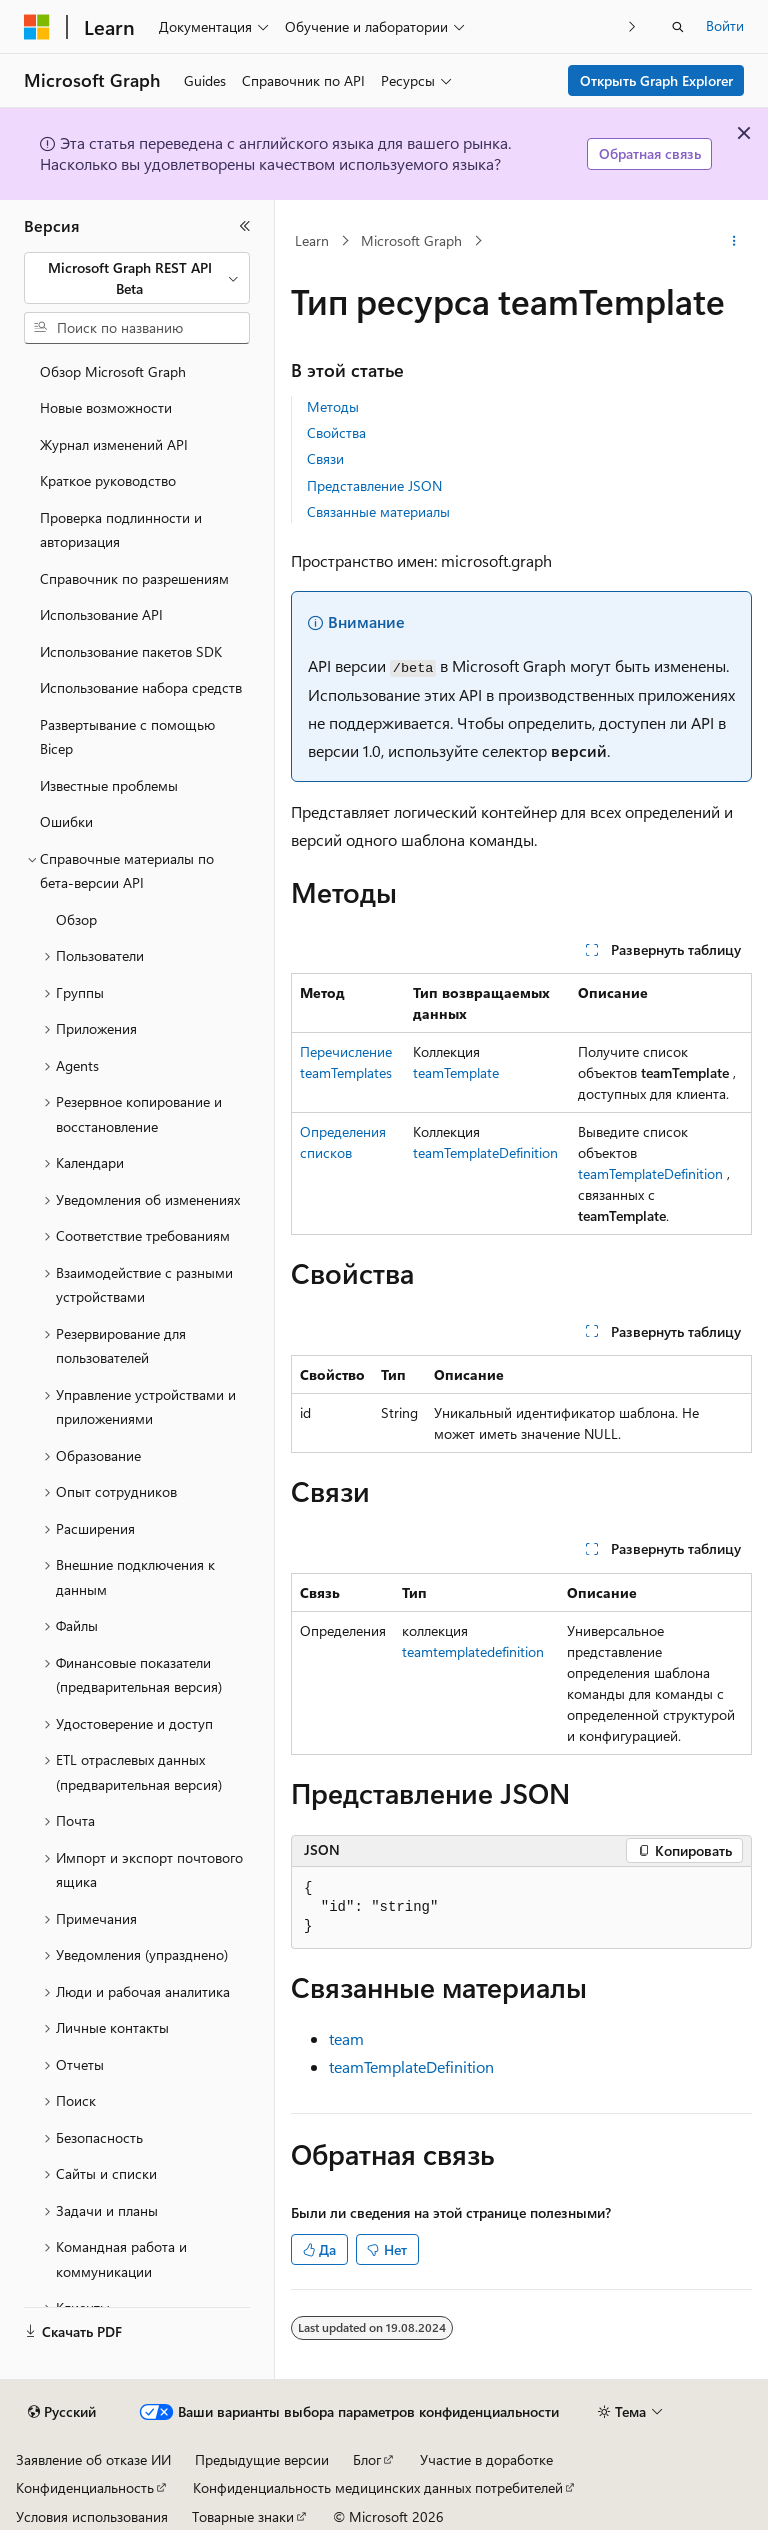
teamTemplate (456, 1072)
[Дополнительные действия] (734, 241)
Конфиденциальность (85, 2487)
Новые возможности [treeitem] (106, 407)
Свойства (336, 432)
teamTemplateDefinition (485, 1152)
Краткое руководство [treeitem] (108, 480)
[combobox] (137, 278)
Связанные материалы (378, 511)
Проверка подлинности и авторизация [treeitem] (121, 530)
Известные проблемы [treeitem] (109, 785)
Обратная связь (650, 153)
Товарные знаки (243, 2516)
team (346, 2038)
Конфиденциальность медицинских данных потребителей (378, 2487)
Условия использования (92, 2516)
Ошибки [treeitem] (66, 821)
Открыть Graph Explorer (656, 80)
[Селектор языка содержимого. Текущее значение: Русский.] (62, 2412)
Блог (367, 2459)
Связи (325, 458)
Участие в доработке (486, 2459)
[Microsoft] (37, 27)
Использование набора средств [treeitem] (141, 687)
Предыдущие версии (262, 2459)
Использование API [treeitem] (101, 614)
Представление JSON (374, 485)
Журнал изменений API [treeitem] (114, 444)
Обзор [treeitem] (76, 919)
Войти (725, 25)
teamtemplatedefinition (473, 1651)
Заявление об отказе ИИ (93, 2459)
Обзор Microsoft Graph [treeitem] (113, 371)
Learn (312, 240)
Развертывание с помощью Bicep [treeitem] (127, 737)
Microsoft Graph (411, 240)
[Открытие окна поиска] (678, 27)
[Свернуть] (245, 226)
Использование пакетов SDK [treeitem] (131, 651)
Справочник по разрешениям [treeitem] (134, 578)
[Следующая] (632, 26)
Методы (333, 406)
